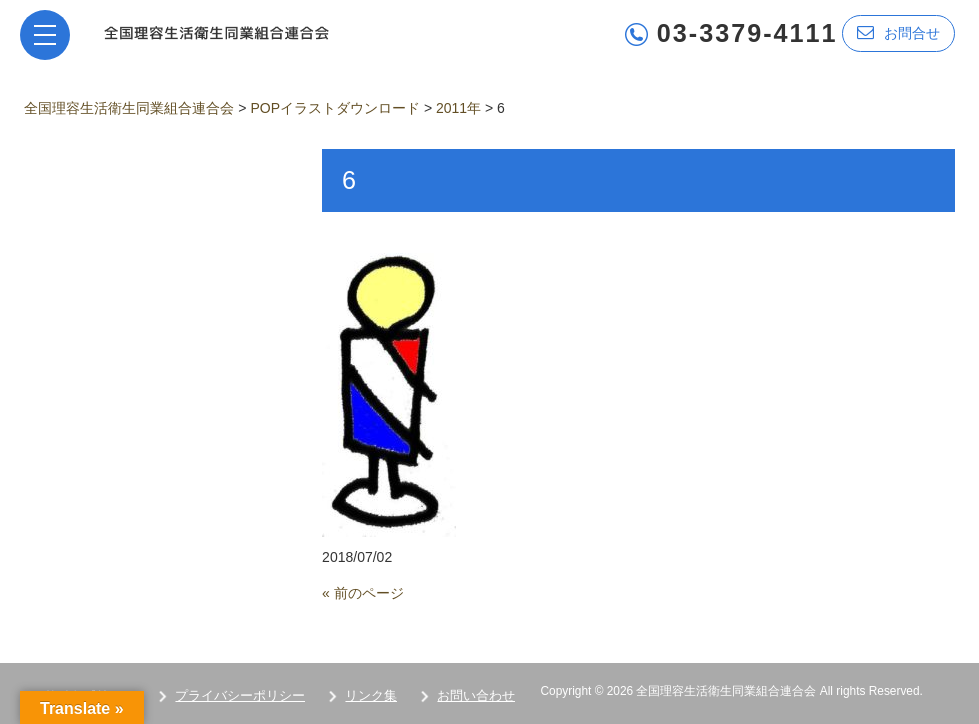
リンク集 (371, 695)
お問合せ (898, 32)
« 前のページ (363, 593)
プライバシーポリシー (240, 695)
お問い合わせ (476, 695)
